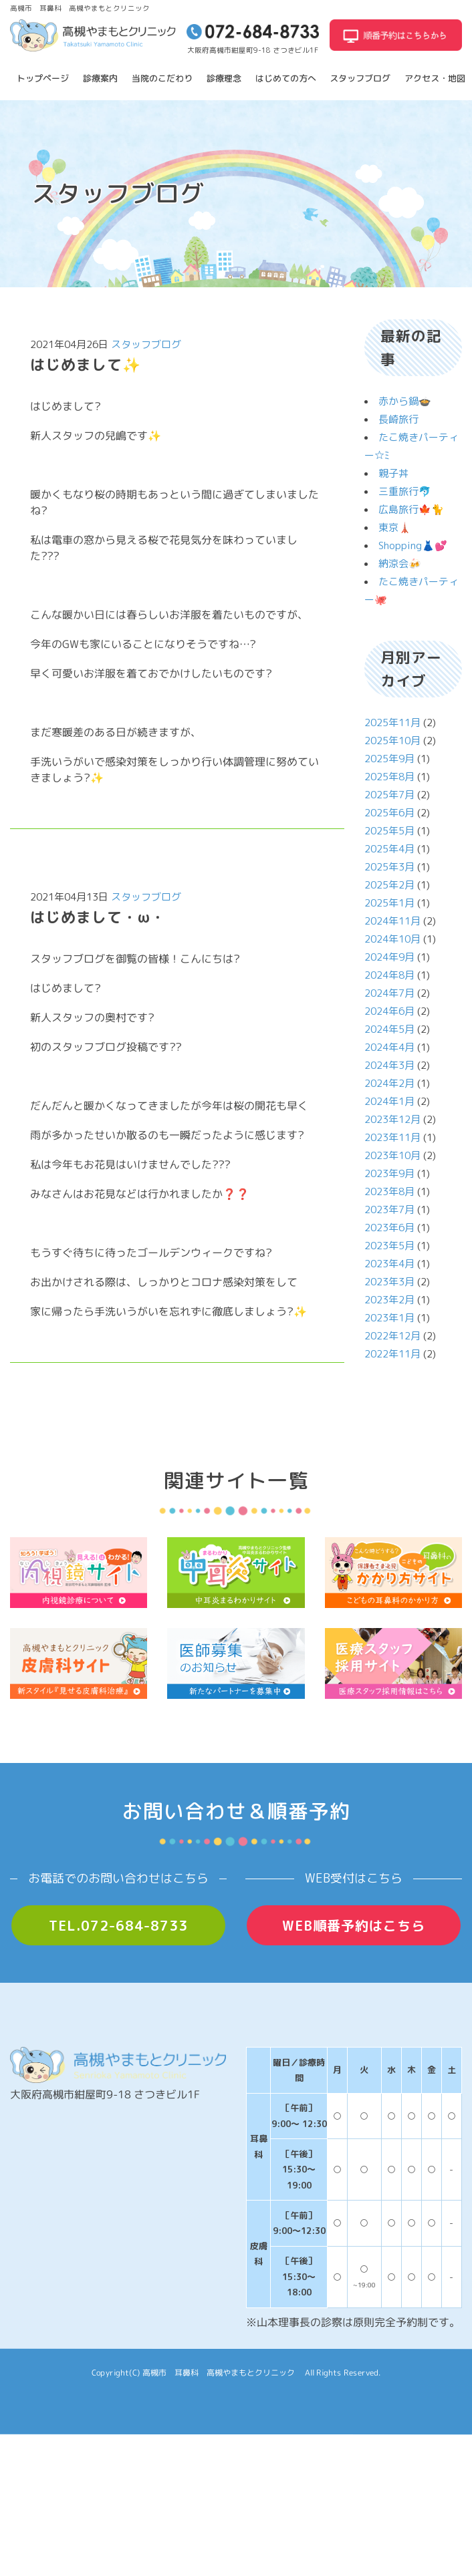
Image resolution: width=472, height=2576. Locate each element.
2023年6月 (389, 1228)
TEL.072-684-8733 (118, 1925)
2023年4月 (389, 1264)
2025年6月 (389, 813)
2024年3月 (389, 1065)
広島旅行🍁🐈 (411, 509)
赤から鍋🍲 (404, 401)
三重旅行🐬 (404, 491)
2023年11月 (392, 1137)
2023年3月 (389, 1282)
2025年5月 (389, 831)
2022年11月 (392, 1354)
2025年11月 (392, 722)
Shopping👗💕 (412, 545)
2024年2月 (389, 1083)
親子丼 (393, 473)
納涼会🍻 (399, 563)
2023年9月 (389, 1173)
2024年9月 (389, 957)
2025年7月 (389, 795)
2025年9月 (389, 759)
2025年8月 (389, 777)
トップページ (43, 78)
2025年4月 (389, 849)
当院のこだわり (162, 78)
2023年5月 (389, 1246)
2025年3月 (389, 867)
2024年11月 (392, 921)
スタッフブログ (360, 78)
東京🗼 (394, 527)
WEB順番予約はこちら (353, 1925)
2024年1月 (389, 1101)
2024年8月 (389, 975)
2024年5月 (389, 1029)
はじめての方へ (285, 78)
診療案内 (100, 78)
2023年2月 (389, 1300)
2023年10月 (392, 1155)
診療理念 (224, 78)
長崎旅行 (398, 419)
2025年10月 (392, 741)
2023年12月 (392, 1119)
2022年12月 (392, 1336)
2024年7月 (389, 993)
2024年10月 (392, 939)
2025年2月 (389, 885)
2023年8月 (389, 1191)
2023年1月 (389, 1318)
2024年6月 (389, 1011)
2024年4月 (389, 1047)
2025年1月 (389, 903)
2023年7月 (389, 1209)
